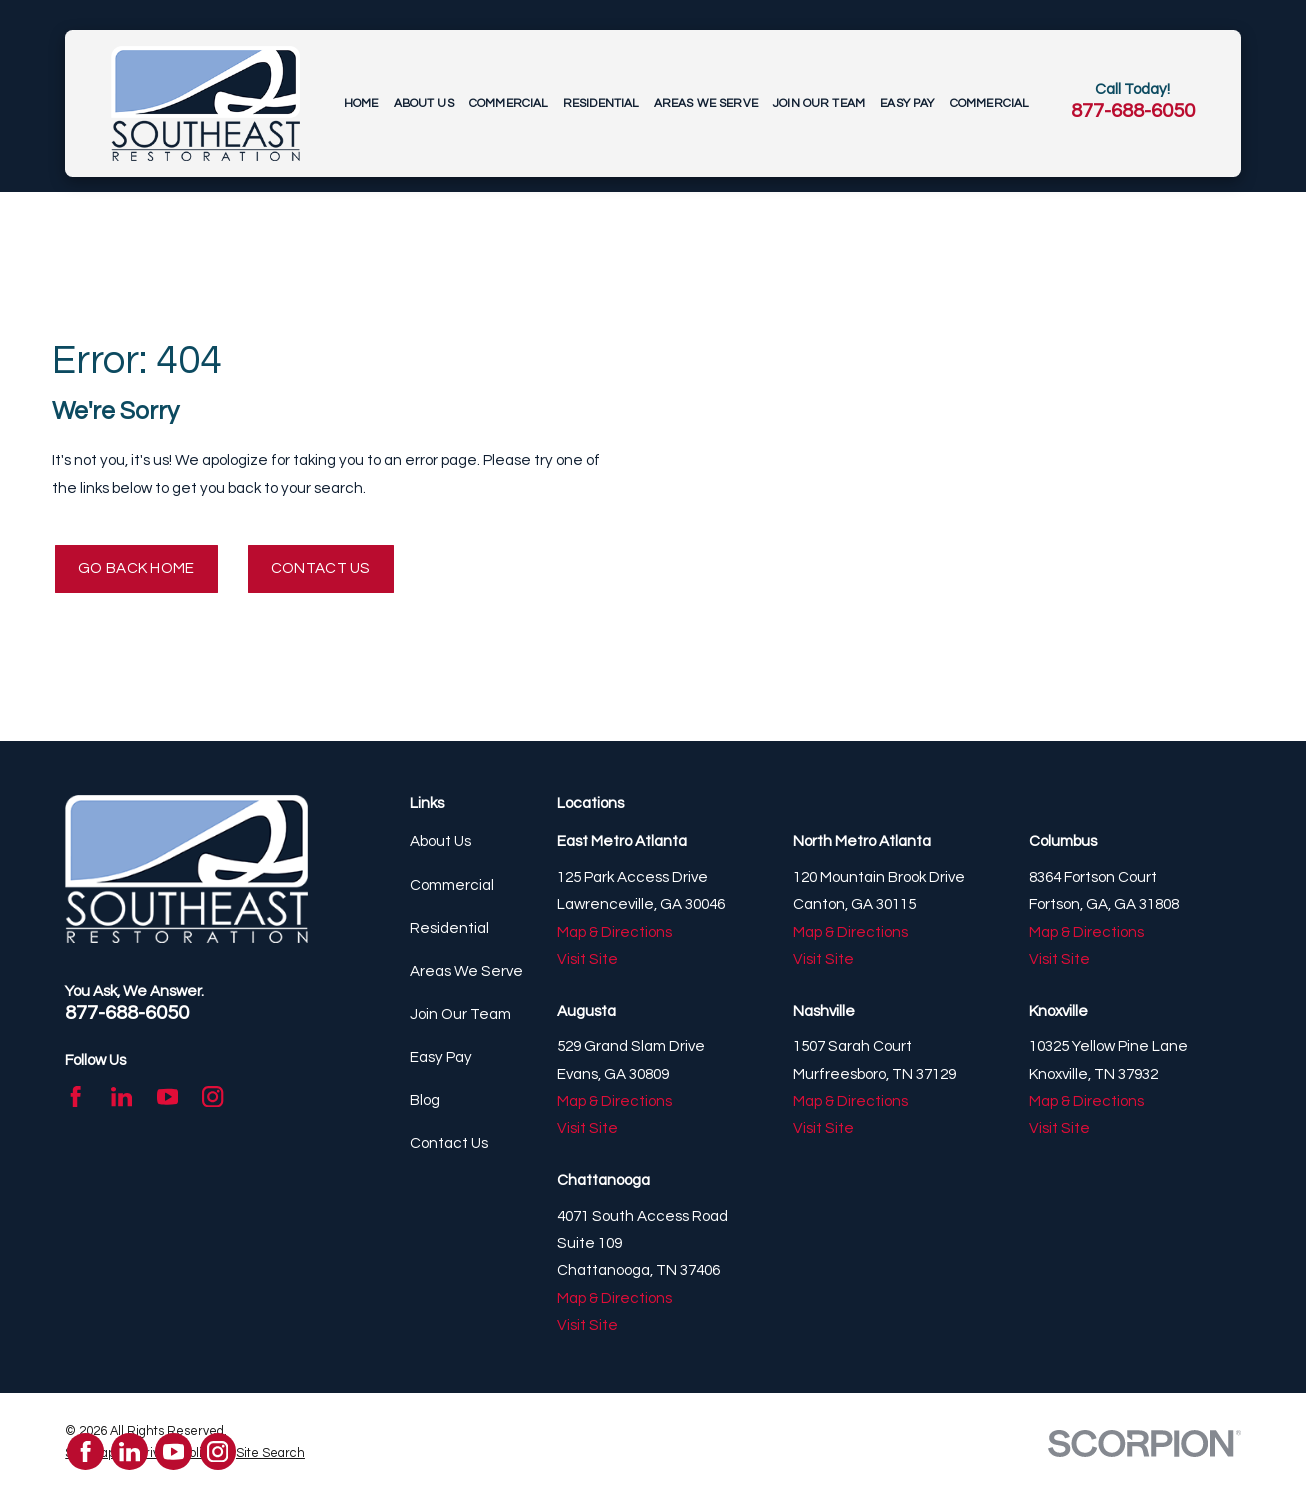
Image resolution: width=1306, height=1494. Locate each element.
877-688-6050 (1133, 110)
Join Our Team (460, 1014)
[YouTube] (167, 1096)
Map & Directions (614, 932)
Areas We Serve (466, 971)
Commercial (452, 885)
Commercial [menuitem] (508, 103)
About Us (440, 842)
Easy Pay (441, 1057)
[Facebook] (75, 1096)
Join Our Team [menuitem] (819, 103)
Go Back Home (136, 568)
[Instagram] (212, 1096)
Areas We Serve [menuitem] (706, 103)
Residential (449, 928)
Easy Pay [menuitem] (907, 103)
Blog (425, 1100)
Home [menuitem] (361, 103)
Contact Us (321, 568)
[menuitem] (270, 1455)
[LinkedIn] (121, 1096)
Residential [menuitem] (601, 103)
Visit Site (587, 959)
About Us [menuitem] (424, 103)
